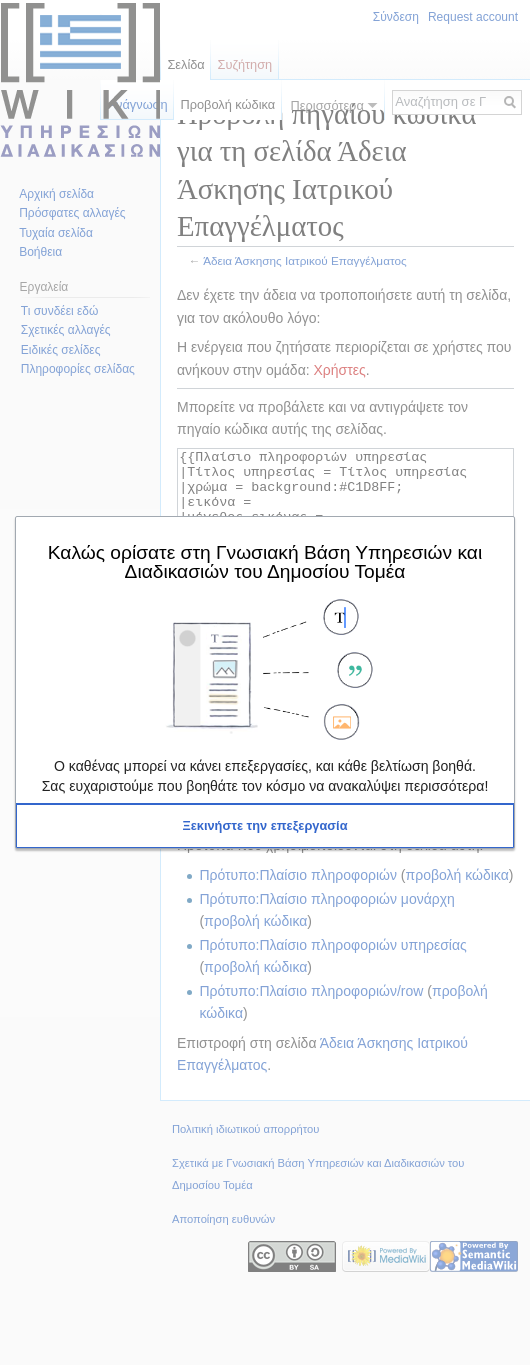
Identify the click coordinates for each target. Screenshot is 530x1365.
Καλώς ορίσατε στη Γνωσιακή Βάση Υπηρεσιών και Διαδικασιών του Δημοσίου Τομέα (265, 561)
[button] (265, 826)
